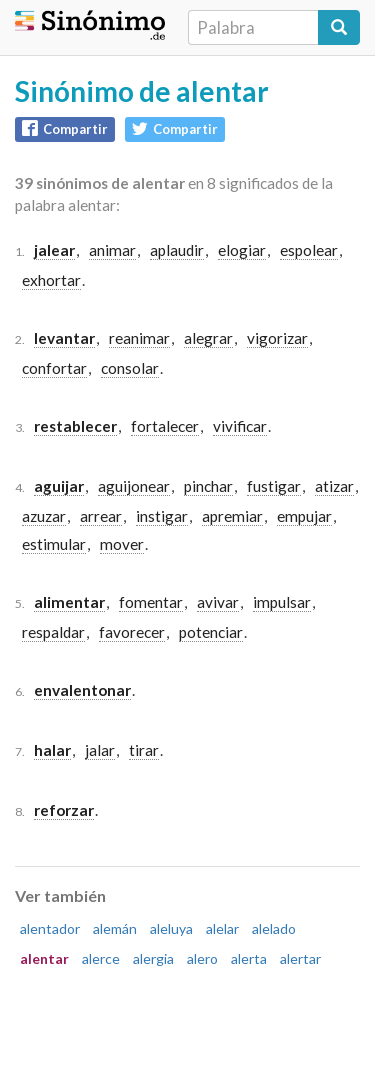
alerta (249, 958)
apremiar (232, 516)
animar (112, 250)
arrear (101, 516)
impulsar (282, 602)
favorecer (132, 632)
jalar (100, 750)
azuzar (44, 516)
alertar (300, 958)
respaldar (53, 632)
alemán (115, 928)
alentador (50, 928)
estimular (54, 544)
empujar (304, 516)
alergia (153, 958)
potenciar (211, 632)
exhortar (51, 280)
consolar (130, 368)
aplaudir (177, 250)
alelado (274, 928)
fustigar (274, 486)
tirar (144, 750)
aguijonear (134, 486)
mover (122, 544)
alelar (222, 928)
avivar (218, 602)
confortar (54, 368)
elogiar (242, 250)
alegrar (208, 338)
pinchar (208, 486)
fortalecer (165, 426)
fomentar (151, 602)
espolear (309, 250)
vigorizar (277, 338)
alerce (101, 958)
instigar (162, 516)
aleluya (171, 928)
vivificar (240, 426)
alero (202, 958)
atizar (334, 486)
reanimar (139, 338)
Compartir (65, 128)
